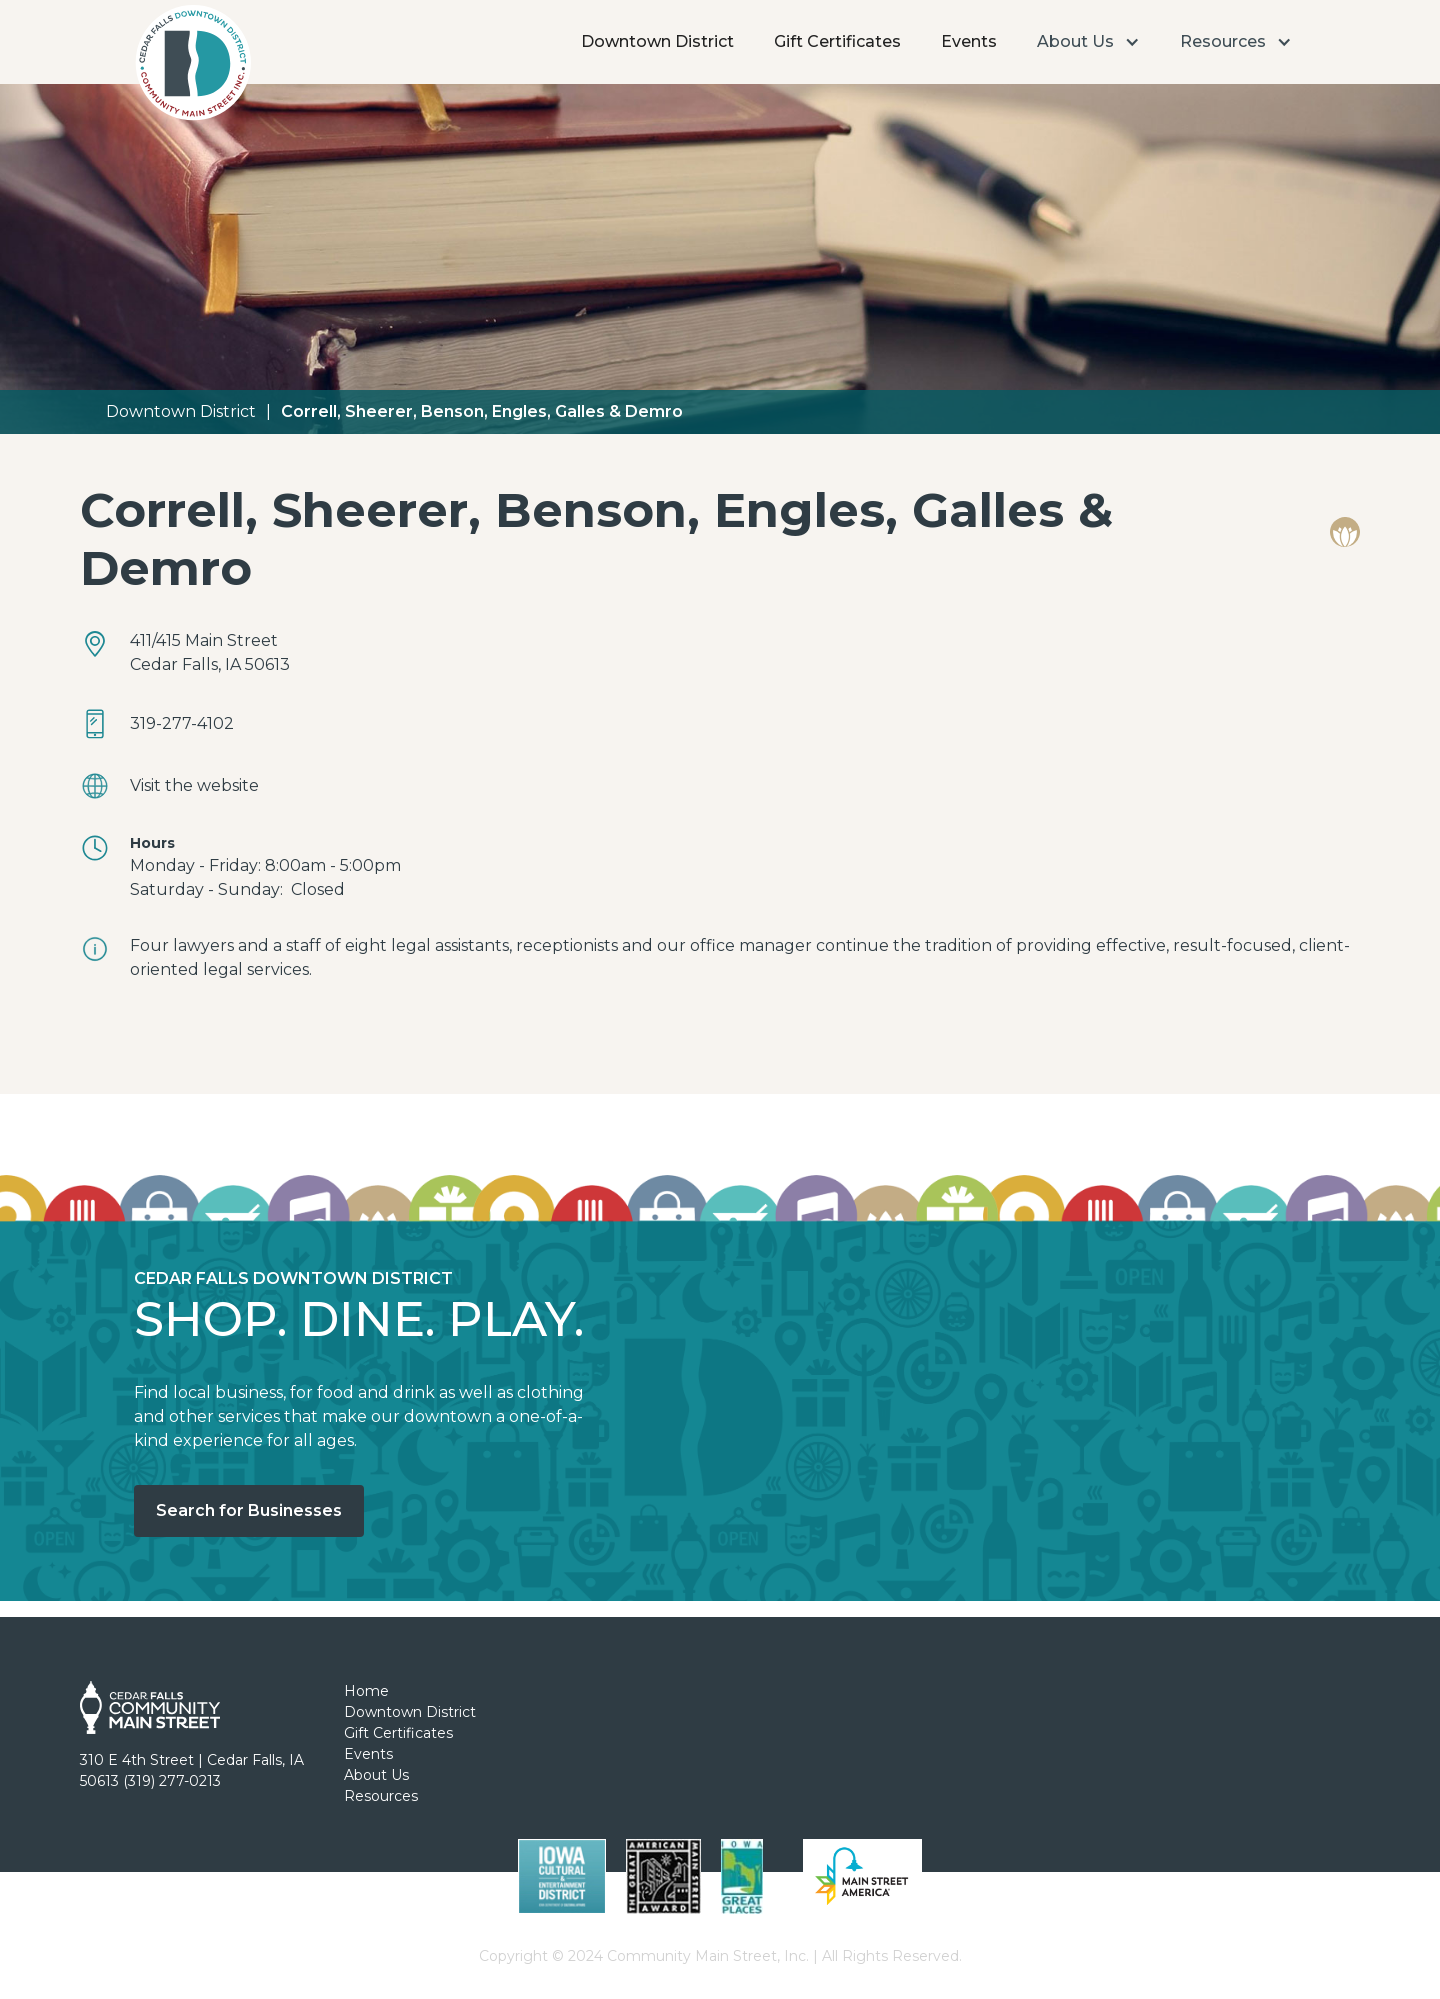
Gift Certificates (837, 41)
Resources (381, 1796)
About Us (376, 1775)
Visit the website (194, 785)
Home (366, 1691)
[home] (192, 68)
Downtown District (657, 41)
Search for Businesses (249, 1510)
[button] (1088, 42)
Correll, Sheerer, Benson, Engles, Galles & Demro (482, 411)
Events (969, 41)
